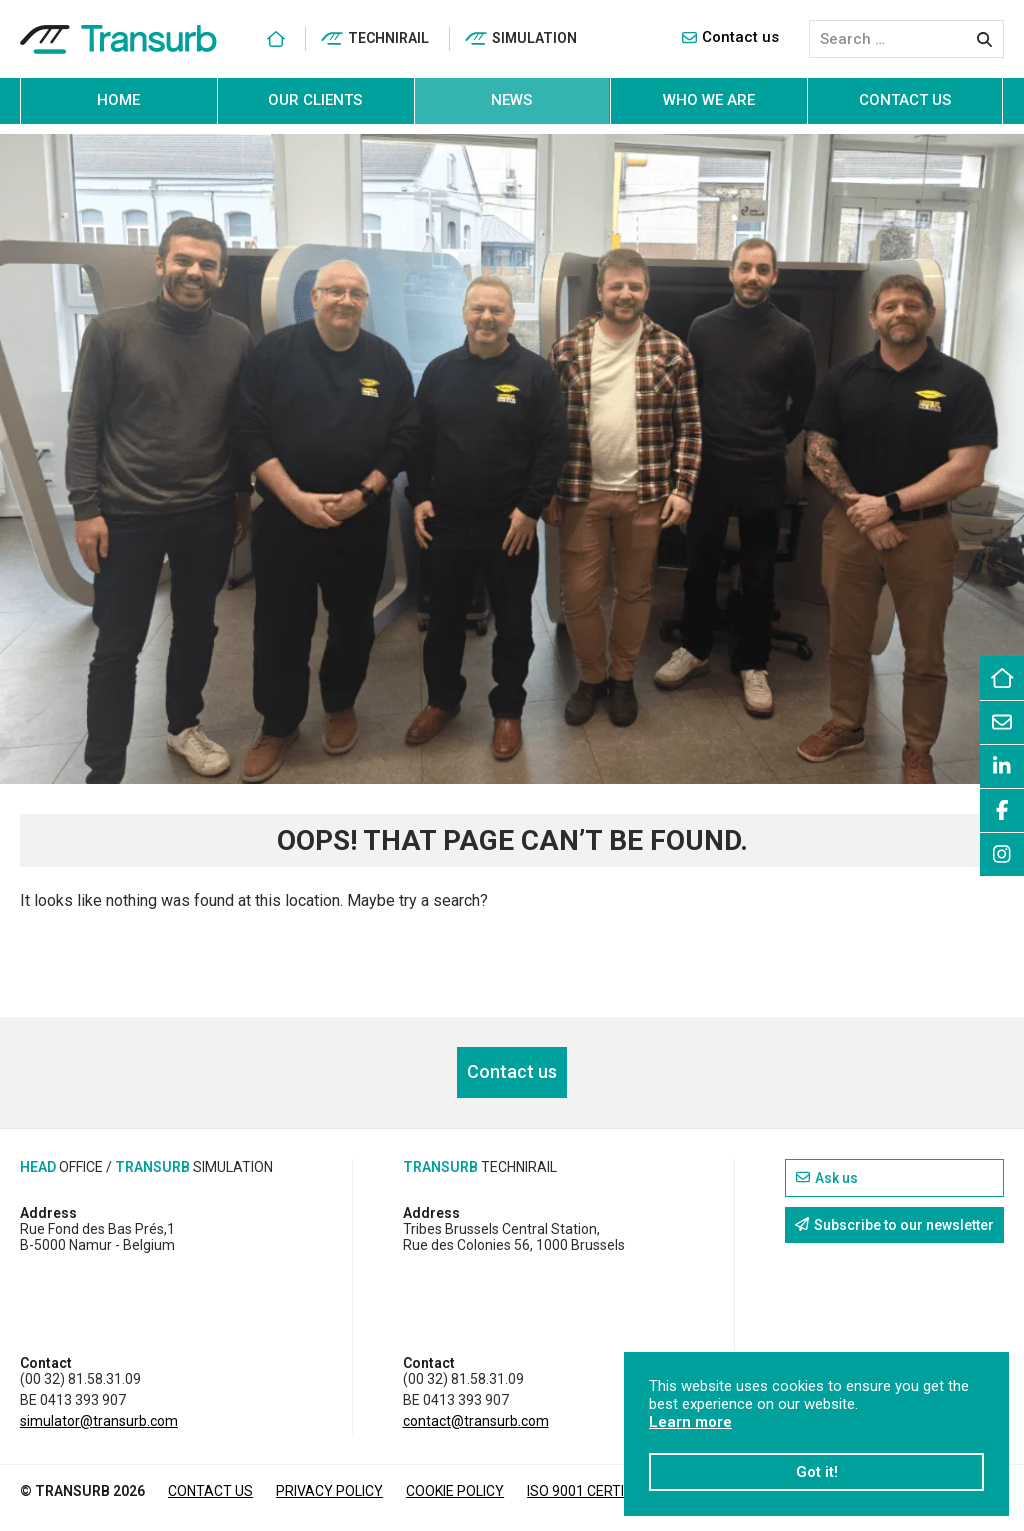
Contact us (730, 37)
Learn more (690, 1422)
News (511, 100)
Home (118, 100)
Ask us (827, 1178)
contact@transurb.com (476, 1421)
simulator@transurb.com (99, 1421)
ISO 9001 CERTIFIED (589, 1491)
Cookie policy (455, 1491)
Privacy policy (329, 1491)
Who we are (709, 100)
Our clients (315, 100)
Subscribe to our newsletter (894, 1225)
